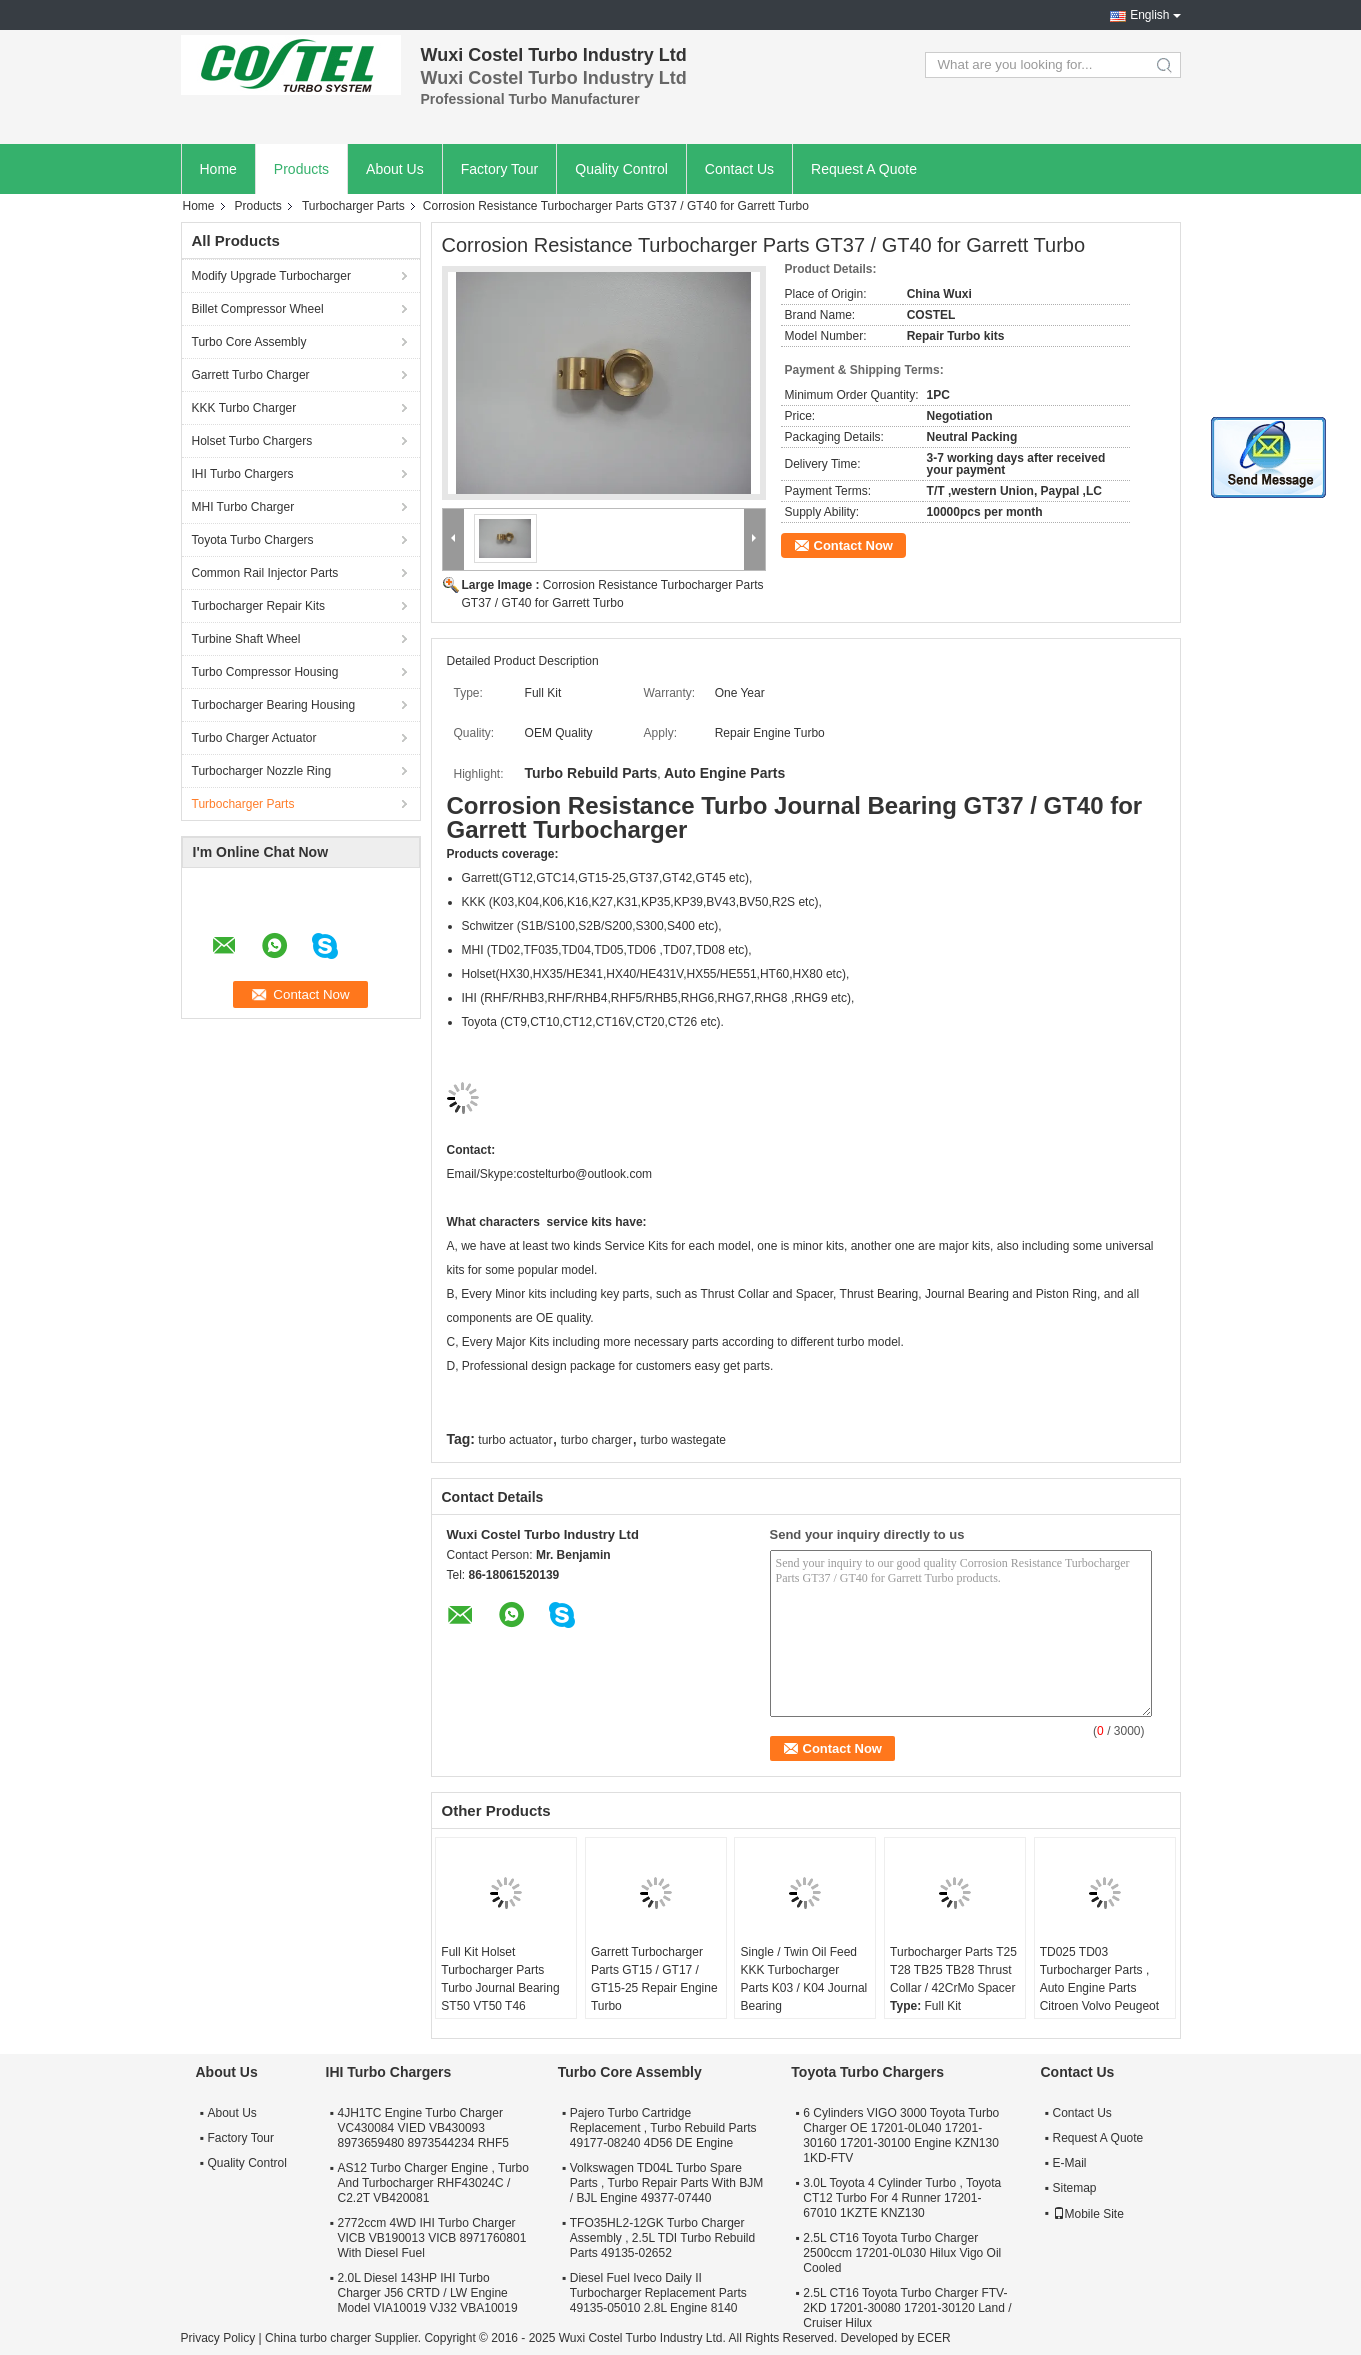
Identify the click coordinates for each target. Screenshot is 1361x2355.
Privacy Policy (218, 2338)
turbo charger (596, 1440)
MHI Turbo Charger (243, 507)
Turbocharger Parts (353, 206)
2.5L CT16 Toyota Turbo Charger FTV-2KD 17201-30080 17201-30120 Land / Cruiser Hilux (907, 2308)
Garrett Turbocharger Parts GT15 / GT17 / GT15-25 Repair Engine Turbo (654, 1979)
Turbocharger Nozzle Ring (262, 771)
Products (301, 169)
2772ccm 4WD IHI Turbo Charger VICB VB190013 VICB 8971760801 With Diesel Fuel (432, 2238)
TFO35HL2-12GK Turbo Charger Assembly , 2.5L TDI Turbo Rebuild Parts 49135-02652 (662, 2238)
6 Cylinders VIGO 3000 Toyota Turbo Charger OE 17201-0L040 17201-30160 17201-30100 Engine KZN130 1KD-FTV (901, 2135)
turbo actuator (515, 1440)
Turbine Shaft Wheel (246, 639)
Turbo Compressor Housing (265, 672)
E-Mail (1070, 2163)
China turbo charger (318, 2338)
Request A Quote (864, 169)
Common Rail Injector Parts (265, 573)
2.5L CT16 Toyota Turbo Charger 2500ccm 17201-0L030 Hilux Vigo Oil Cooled (902, 2253)
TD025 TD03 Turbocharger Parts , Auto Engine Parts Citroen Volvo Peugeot (1099, 1979)
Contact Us (739, 169)
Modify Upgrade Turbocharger (271, 276)
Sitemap (1075, 2188)
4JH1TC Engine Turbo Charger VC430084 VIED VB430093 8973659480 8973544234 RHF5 (423, 2128)
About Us (395, 169)
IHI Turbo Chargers (243, 474)
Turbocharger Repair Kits (259, 606)
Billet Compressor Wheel (258, 309)
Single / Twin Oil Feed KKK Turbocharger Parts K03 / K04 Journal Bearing (803, 1979)
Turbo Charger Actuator (254, 738)
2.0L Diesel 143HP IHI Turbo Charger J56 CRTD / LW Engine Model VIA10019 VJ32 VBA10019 (428, 2293)
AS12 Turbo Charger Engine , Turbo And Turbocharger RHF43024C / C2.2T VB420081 (433, 2183)
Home (218, 169)
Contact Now (853, 545)
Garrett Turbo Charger (251, 375)
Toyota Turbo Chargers (253, 540)
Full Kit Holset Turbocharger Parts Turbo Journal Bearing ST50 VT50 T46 (500, 1979)
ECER (933, 2338)
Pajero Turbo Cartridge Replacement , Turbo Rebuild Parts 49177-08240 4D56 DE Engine (663, 2128)
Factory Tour (500, 169)
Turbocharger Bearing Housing (274, 705)
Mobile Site (1088, 2214)
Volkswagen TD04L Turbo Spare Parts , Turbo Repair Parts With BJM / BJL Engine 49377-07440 (666, 2183)
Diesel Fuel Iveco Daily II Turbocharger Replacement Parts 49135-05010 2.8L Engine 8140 (658, 2293)
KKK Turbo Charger (244, 408)
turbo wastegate (683, 1440)
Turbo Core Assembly (249, 342)
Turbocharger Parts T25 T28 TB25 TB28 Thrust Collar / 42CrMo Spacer (953, 1970)
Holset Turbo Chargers (252, 441)
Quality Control (621, 169)
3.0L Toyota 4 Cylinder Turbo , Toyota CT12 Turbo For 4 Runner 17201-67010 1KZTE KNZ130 (902, 2198)
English (1149, 15)
